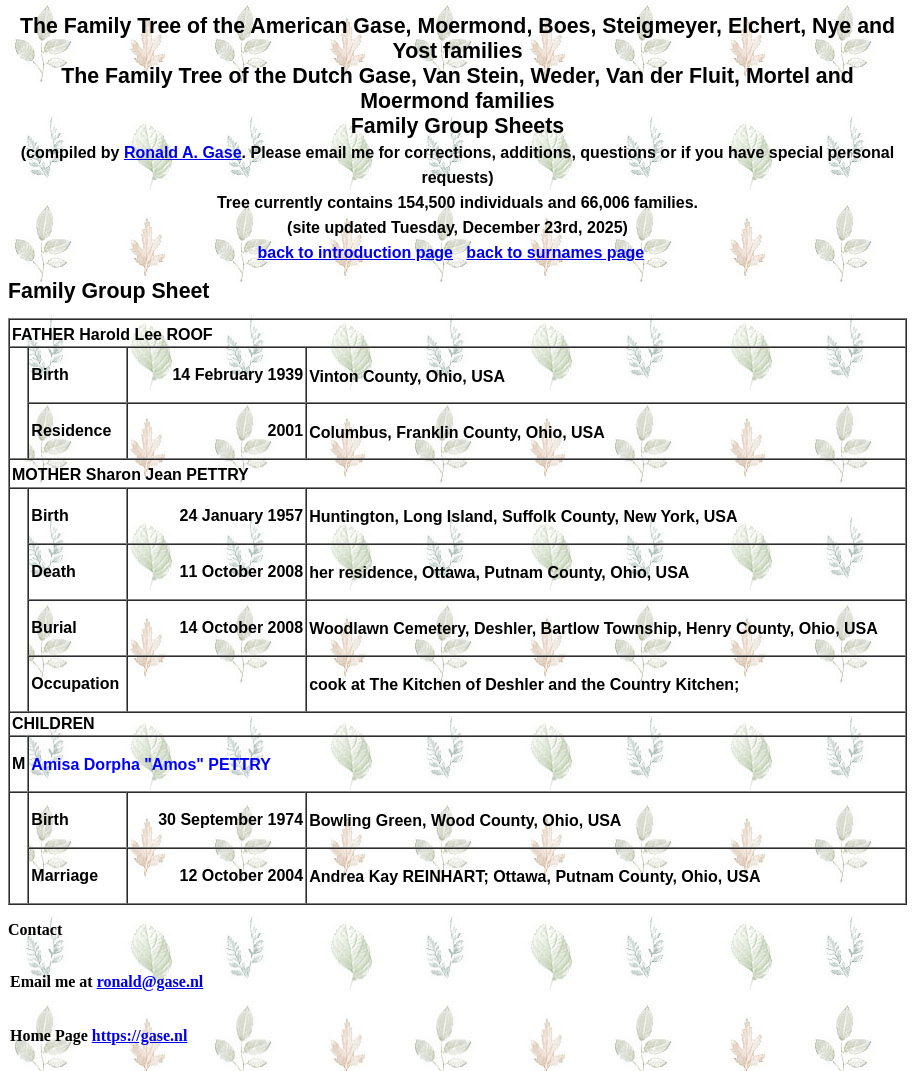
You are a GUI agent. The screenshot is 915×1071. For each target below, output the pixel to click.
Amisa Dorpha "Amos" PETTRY (151, 765)
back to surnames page (555, 252)
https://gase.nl (140, 1035)
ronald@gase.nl (150, 981)
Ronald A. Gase (183, 152)
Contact (35, 929)
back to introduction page (355, 252)
